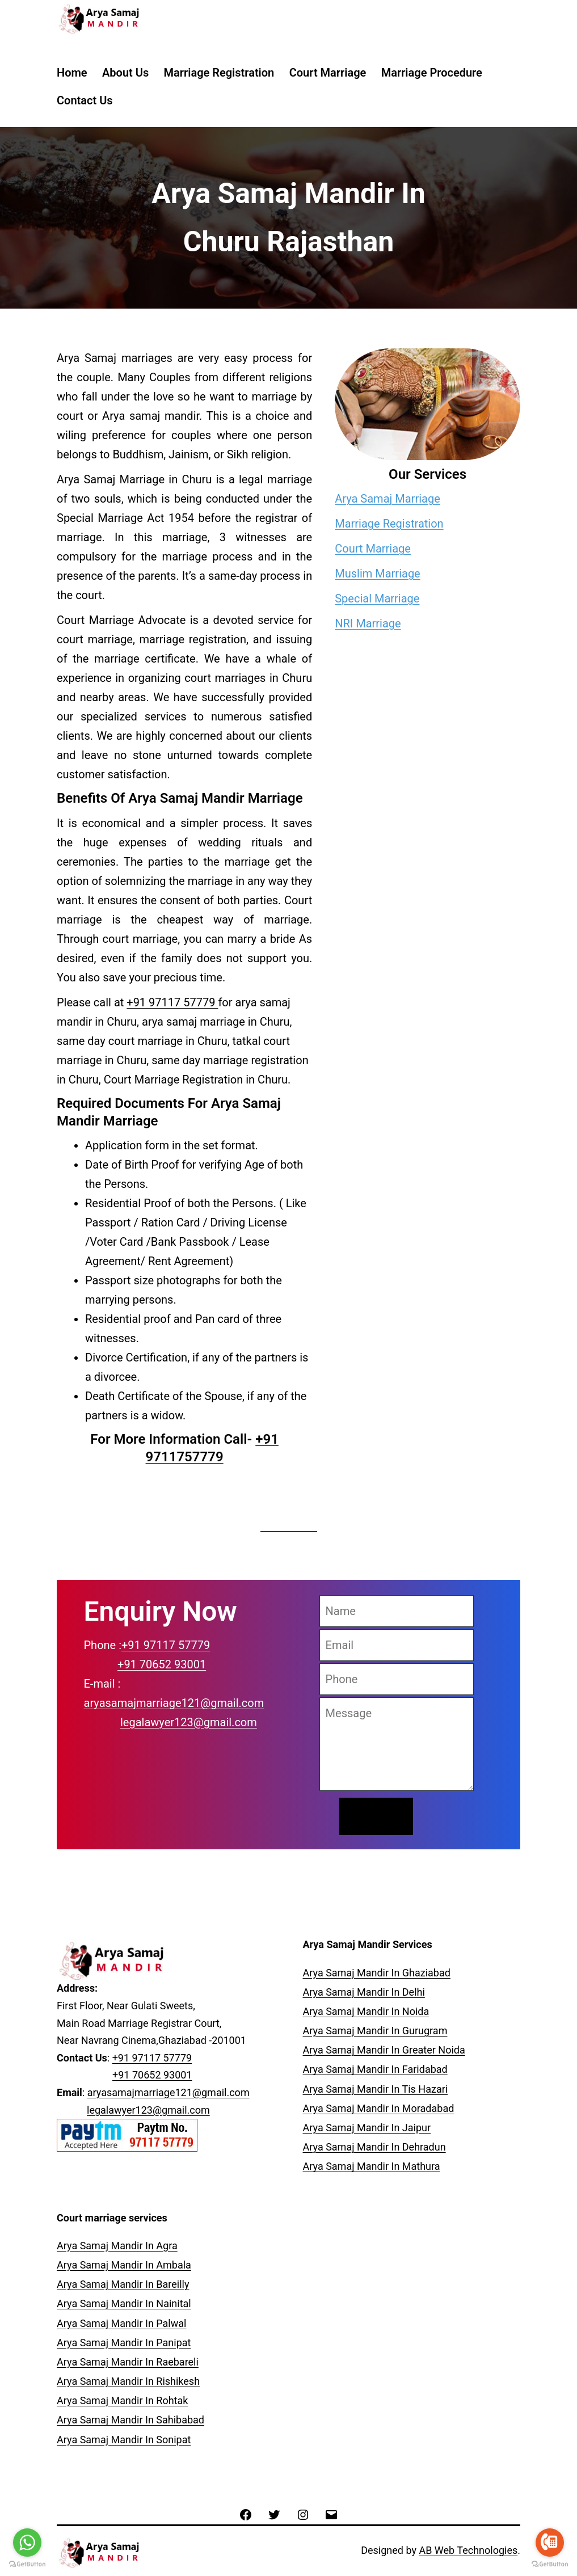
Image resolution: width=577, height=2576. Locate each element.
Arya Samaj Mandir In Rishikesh (128, 2381)
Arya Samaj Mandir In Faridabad (375, 2069)
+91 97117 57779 (172, 1002)
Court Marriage (328, 72)
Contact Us (85, 100)
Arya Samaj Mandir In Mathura (371, 2166)
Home (72, 72)
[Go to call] (550, 2542)
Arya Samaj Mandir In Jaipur (367, 2128)
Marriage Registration (219, 72)
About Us (125, 72)
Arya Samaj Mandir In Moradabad (378, 2108)
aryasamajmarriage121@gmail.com (174, 1703)
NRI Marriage (368, 623)
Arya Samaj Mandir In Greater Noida (384, 2050)
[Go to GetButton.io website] (550, 2564)
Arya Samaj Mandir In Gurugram (375, 2031)
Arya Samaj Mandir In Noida (366, 2011)
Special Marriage (377, 598)
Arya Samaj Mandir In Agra (117, 2246)
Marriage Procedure (431, 72)
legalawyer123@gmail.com (188, 1722)
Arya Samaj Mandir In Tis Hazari (375, 2089)
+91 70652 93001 (161, 1664)
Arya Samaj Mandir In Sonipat (124, 2440)
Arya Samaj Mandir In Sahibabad (130, 2420)
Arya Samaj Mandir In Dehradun (374, 2147)
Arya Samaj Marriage (387, 498)
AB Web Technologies (468, 2550)
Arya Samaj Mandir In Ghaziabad (376, 1973)
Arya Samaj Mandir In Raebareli (128, 2362)
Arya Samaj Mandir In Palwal (121, 2323)
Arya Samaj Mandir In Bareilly (123, 2284)
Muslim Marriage (377, 573)
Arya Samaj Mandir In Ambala (124, 2265)
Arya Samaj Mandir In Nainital (124, 2303)
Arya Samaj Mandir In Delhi (364, 1992)
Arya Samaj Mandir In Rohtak (122, 2400)
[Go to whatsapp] (27, 2542)
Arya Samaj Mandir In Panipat (124, 2343)
